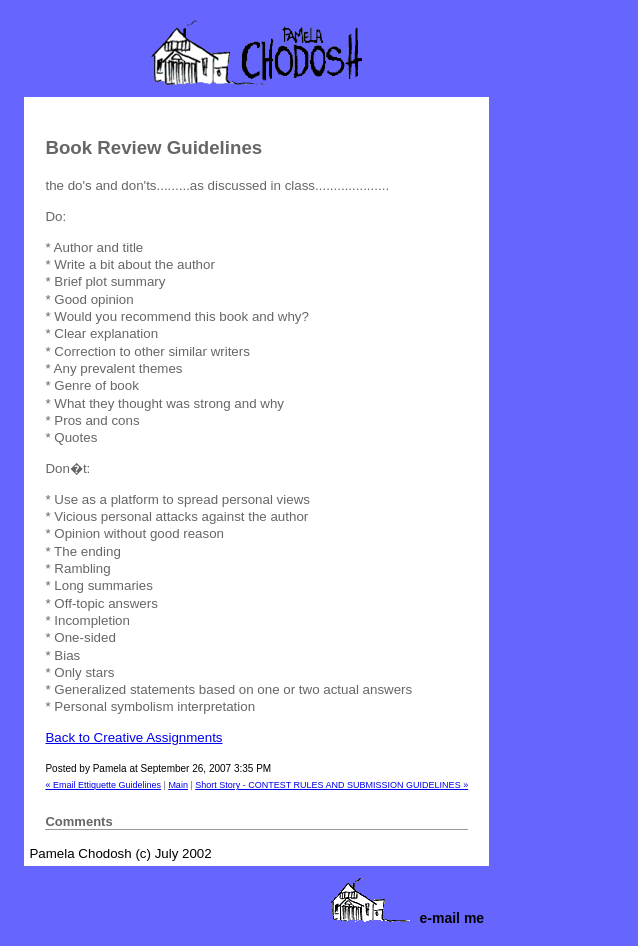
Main (178, 785)
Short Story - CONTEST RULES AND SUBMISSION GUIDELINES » (331, 785)
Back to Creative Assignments (133, 737)
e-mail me (452, 918)
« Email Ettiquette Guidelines (103, 785)
